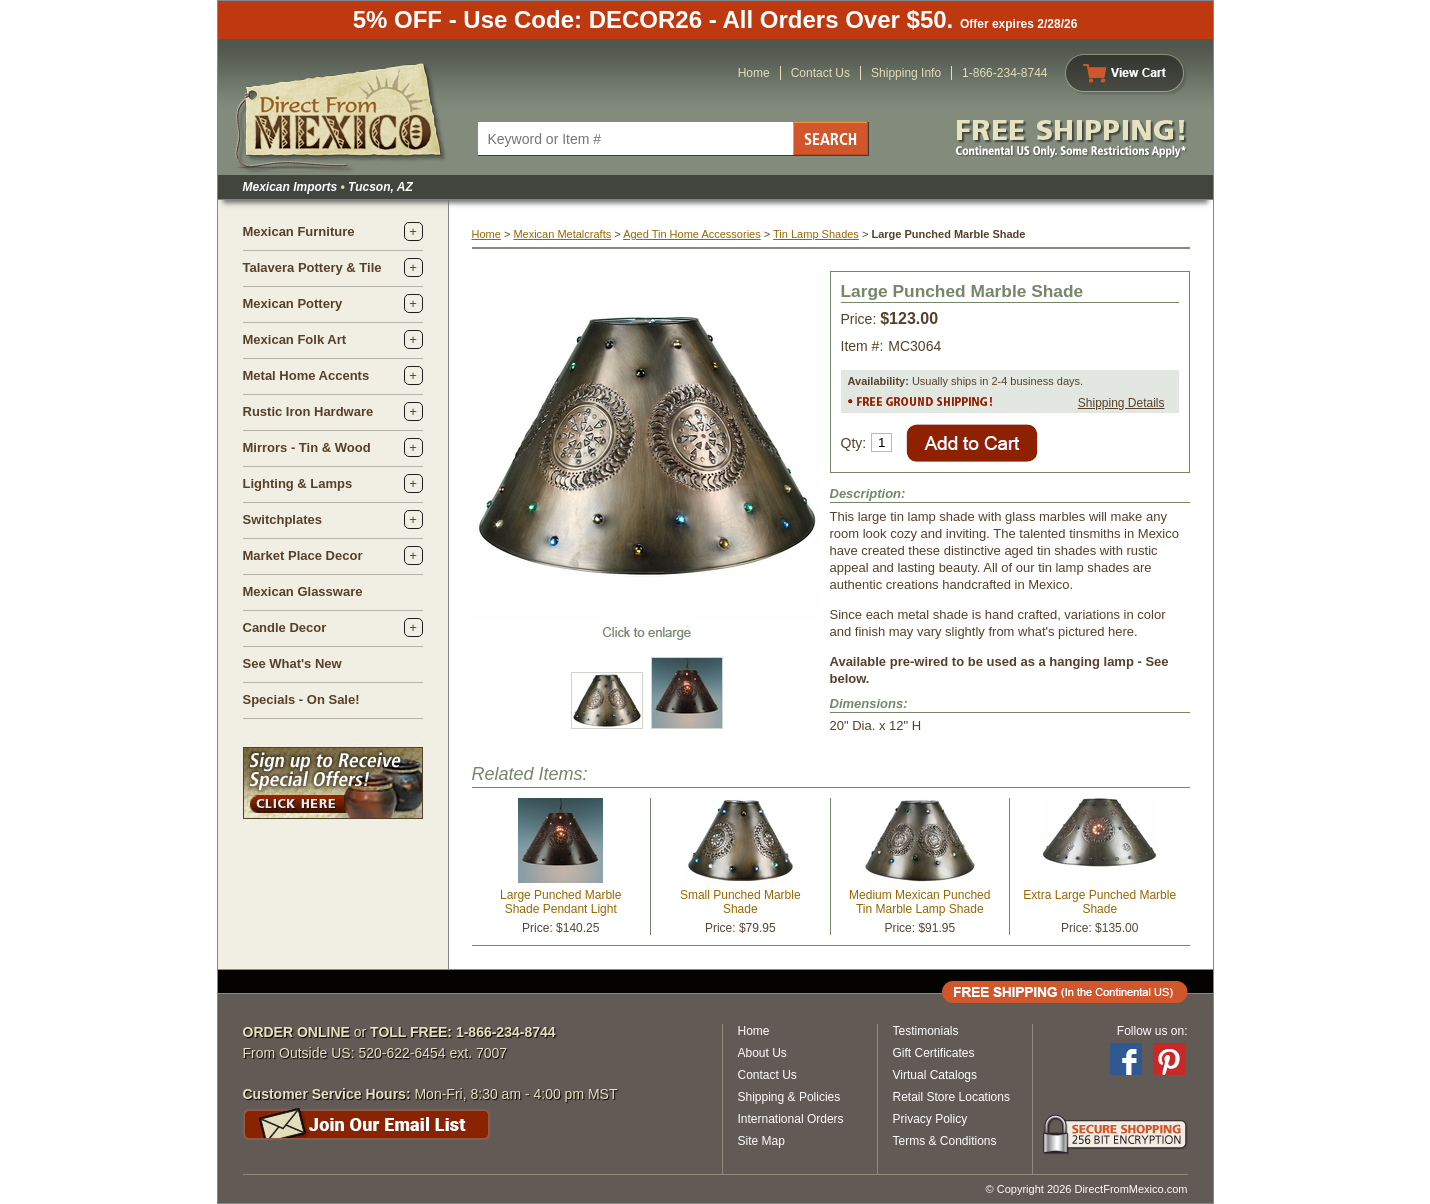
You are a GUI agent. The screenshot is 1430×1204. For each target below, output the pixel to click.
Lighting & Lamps (298, 483)
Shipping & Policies (789, 1097)
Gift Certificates (934, 1053)
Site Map (761, 1141)
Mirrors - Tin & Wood (307, 447)
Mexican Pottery (293, 303)
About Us (762, 1053)
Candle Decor (285, 627)
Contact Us (820, 73)
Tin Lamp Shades (816, 234)
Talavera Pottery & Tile (312, 267)
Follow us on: (1152, 1031)
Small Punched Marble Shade (740, 902)
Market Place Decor (303, 555)
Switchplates (282, 519)
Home (754, 73)
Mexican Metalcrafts (562, 234)
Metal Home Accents (306, 375)
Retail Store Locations (951, 1097)
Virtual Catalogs (935, 1075)
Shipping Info (906, 73)
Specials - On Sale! (301, 699)
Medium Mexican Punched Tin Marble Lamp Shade (919, 902)
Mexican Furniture (299, 231)
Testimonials (926, 1031)
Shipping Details (1121, 403)
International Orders (791, 1119)
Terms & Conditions (945, 1141)
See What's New (292, 663)
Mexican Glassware (303, 591)
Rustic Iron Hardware (308, 411)
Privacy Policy (930, 1119)
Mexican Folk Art (295, 339)
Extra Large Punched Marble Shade (1099, 902)
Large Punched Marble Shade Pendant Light (560, 902)
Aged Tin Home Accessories (692, 234)
